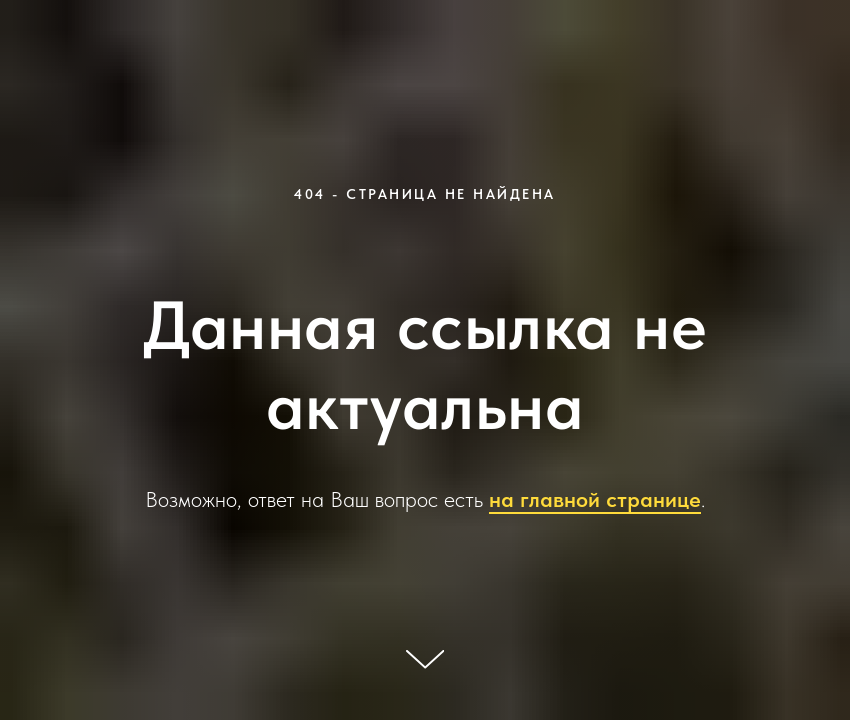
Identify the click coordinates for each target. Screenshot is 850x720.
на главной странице (595, 499)
